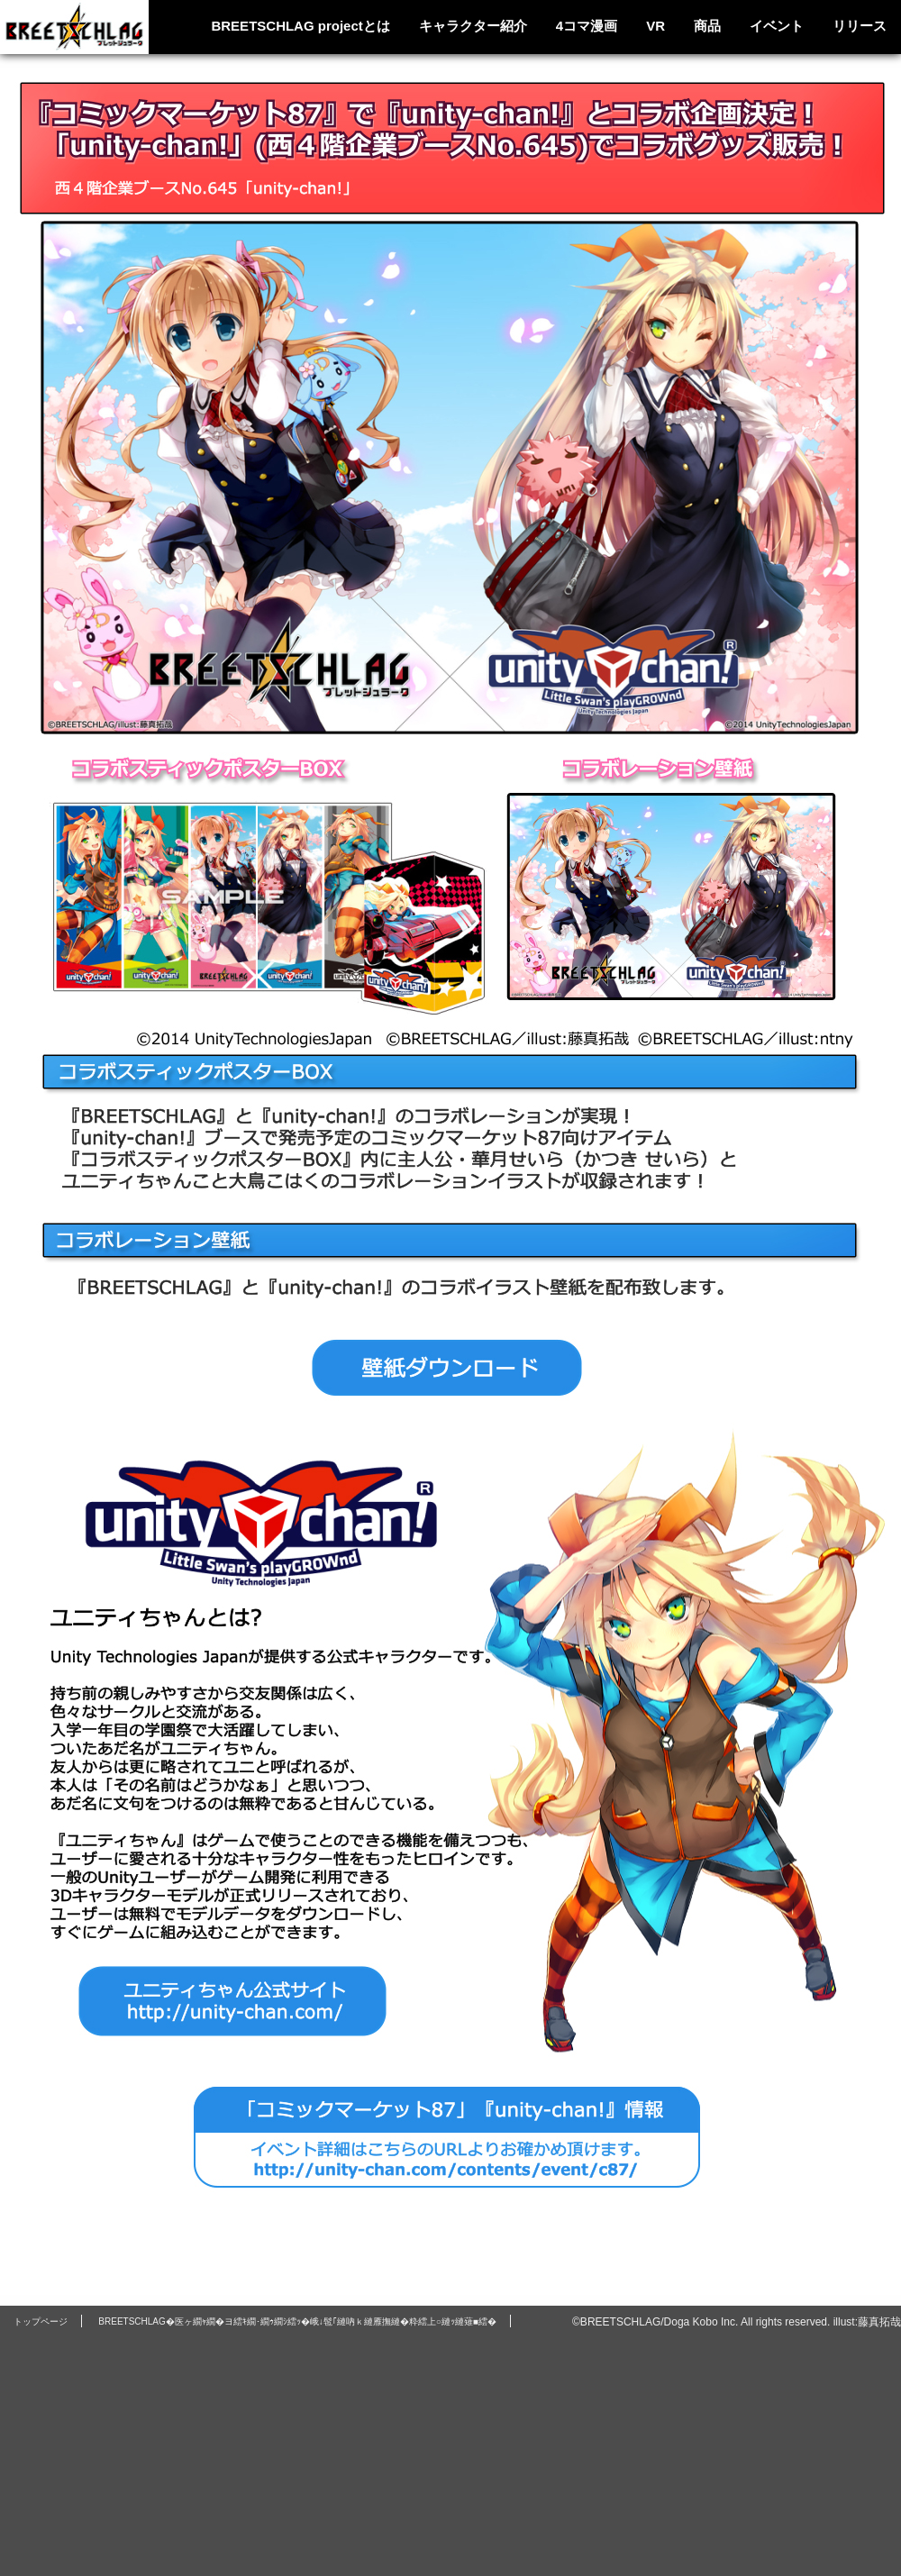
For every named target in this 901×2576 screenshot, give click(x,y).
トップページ (41, 2321)
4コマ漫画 (586, 25)
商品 (707, 25)
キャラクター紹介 (473, 25)
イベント (777, 25)
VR (655, 25)
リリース (860, 25)
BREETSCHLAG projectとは (300, 25)
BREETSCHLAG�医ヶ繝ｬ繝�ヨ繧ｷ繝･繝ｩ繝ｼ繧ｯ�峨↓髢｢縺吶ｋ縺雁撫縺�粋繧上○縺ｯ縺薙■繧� (297, 2321)
